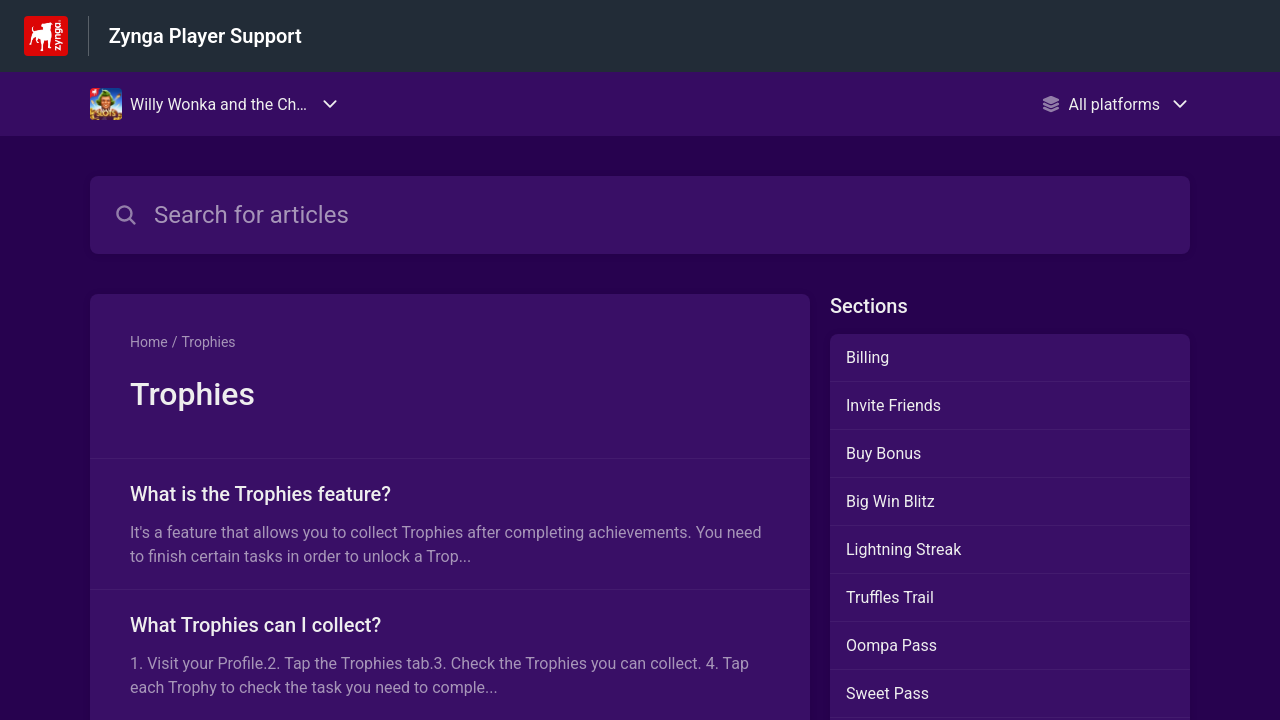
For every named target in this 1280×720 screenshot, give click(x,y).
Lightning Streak (903, 549)
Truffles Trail (890, 597)
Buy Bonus (883, 453)
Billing (867, 357)
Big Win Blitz (890, 501)
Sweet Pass (887, 693)
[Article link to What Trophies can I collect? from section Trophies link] (450, 655)
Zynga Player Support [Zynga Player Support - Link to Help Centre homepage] (205, 36)
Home (149, 342)
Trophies (208, 342)
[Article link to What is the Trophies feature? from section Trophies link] (450, 524)
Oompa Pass (891, 645)
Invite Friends (893, 405)
